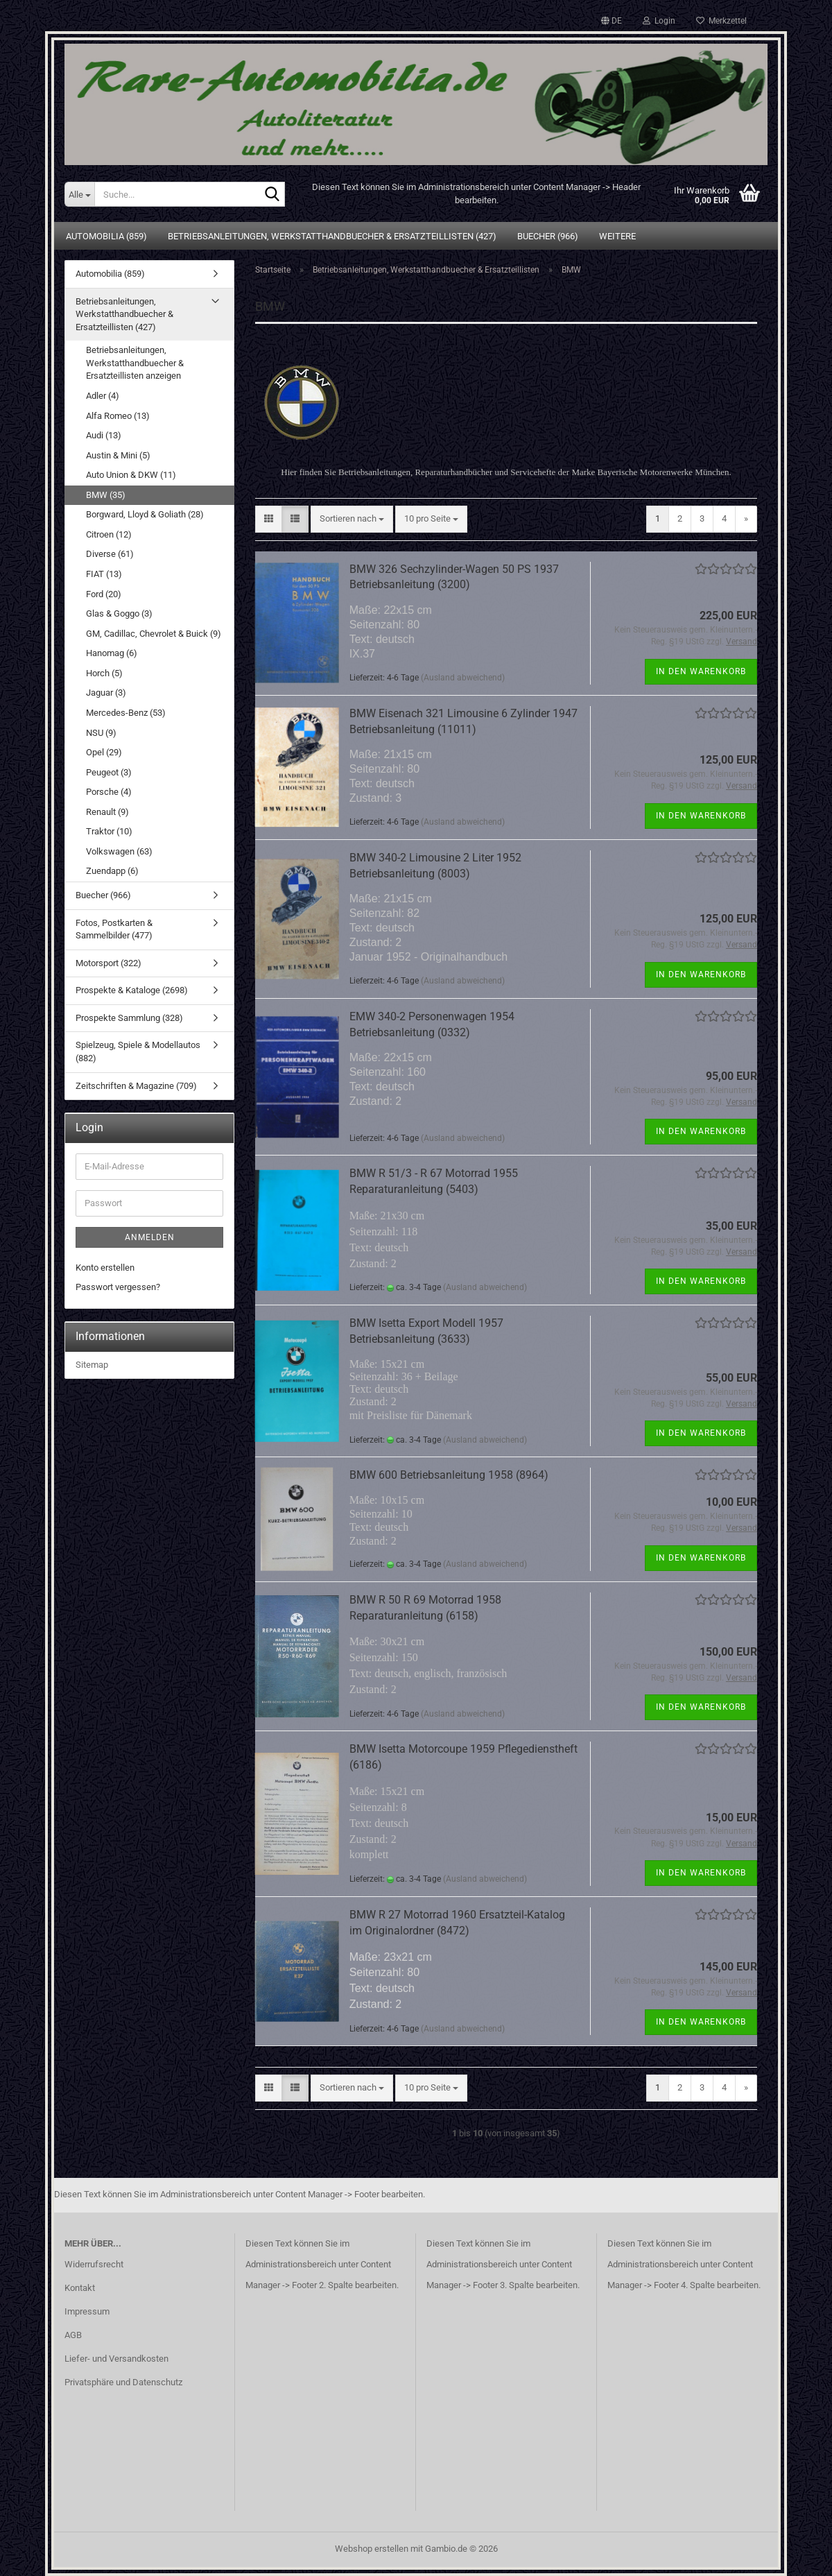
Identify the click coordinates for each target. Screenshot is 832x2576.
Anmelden (150, 1237)
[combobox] (352, 519)
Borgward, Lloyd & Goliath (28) (145, 514)
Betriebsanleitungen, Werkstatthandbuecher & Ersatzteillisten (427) (332, 236)
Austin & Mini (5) (118, 455)
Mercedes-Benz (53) (126, 712)
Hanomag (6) (111, 653)
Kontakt (79, 2288)
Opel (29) (104, 752)
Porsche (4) (109, 792)
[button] (611, 20)
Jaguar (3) (106, 692)
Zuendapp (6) (112, 871)
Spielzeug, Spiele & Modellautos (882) (138, 1051)
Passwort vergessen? (118, 1287)
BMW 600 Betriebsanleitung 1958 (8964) (448, 1475)
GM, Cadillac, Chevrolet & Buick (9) (153, 633)
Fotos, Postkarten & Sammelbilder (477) (114, 929)
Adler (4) (102, 395)
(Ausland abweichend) (463, 677)
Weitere (617, 236)
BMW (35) (105, 495)
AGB (73, 2335)
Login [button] (659, 21)
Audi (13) (103, 435)
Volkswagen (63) (119, 851)
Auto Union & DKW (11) (131, 475)
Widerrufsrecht (93, 2264)
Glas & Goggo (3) (119, 613)
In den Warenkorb (701, 671)
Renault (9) (107, 812)
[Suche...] (79, 194)
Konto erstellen (105, 1267)
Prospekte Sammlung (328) (129, 1018)
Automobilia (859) (106, 236)
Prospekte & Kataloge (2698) (132, 990)
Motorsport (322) (108, 963)
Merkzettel (721, 21)
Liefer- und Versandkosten (116, 2358)
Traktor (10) (109, 831)
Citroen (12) (109, 534)
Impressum (87, 2311)
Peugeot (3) (109, 772)
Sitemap (92, 1364)
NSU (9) (101, 733)
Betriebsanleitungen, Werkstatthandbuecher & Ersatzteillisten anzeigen (135, 363)
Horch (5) (104, 673)
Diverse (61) (110, 554)
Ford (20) (103, 594)
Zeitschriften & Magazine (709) (136, 1086)
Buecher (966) (547, 236)
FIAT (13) (104, 574)
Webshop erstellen (371, 2548)
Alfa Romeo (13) (118, 416)
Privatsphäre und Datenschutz (123, 2382)
